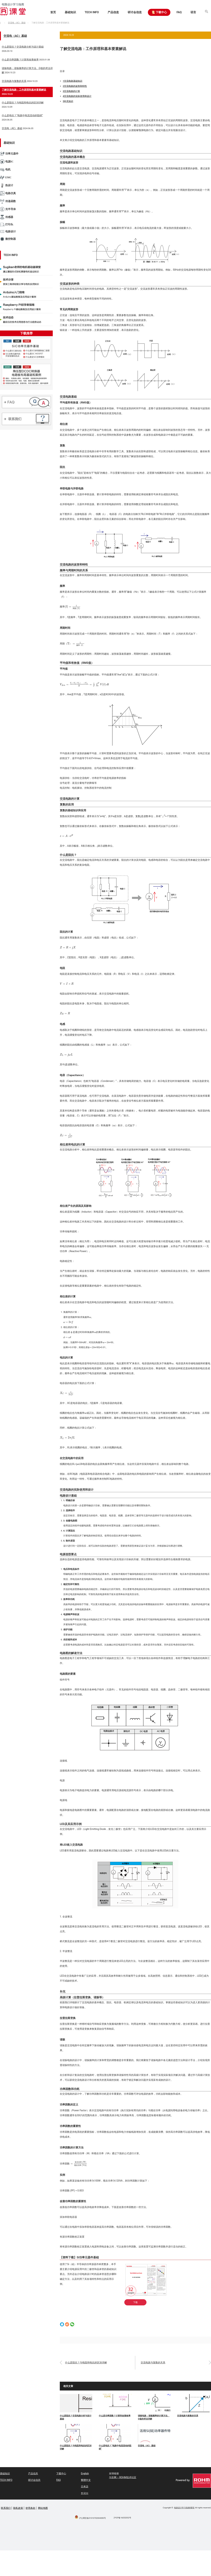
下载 (135, 2302)
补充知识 (68, 101)
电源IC (7, 161)
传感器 (6, 217)
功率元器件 (9, 154)
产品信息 (113, 12)
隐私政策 (18, 2508)
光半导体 (8, 209)
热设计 (6, 185)
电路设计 (8, 231)
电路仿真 (8, 193)
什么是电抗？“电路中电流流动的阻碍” (115, 2447)
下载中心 (61, 2473)
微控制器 (8, 239)
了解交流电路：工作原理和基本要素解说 (24, 89)
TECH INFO (92, 12)
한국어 (84, 2493)
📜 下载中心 (159, 12)
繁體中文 (86, 2480)
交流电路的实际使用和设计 (77, 96)
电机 (5, 169)
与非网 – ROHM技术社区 (122, 2477)
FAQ (179, 12)
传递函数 (8, 201)
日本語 (84, 2486)
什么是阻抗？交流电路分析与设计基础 (75, 2417)
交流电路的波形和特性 (75, 86)
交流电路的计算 (71, 91)
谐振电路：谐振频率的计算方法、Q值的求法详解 (154, 2417)
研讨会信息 (135, 12)
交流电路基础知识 (72, 81)
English (85, 2473)
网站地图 (43, 2508)
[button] (206, 12)
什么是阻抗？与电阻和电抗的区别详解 (86, 2362)
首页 (53, 12)
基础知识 (70, 12)
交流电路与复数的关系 (153, 2362)
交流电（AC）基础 (146, 2445)
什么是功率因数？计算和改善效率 (114, 2415)
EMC (5, 177)
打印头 (6, 224)
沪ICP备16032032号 (122, 2518)
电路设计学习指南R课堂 (184, 2508)
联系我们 (6, 2508)
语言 (193, 12)
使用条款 (30, 2508)
